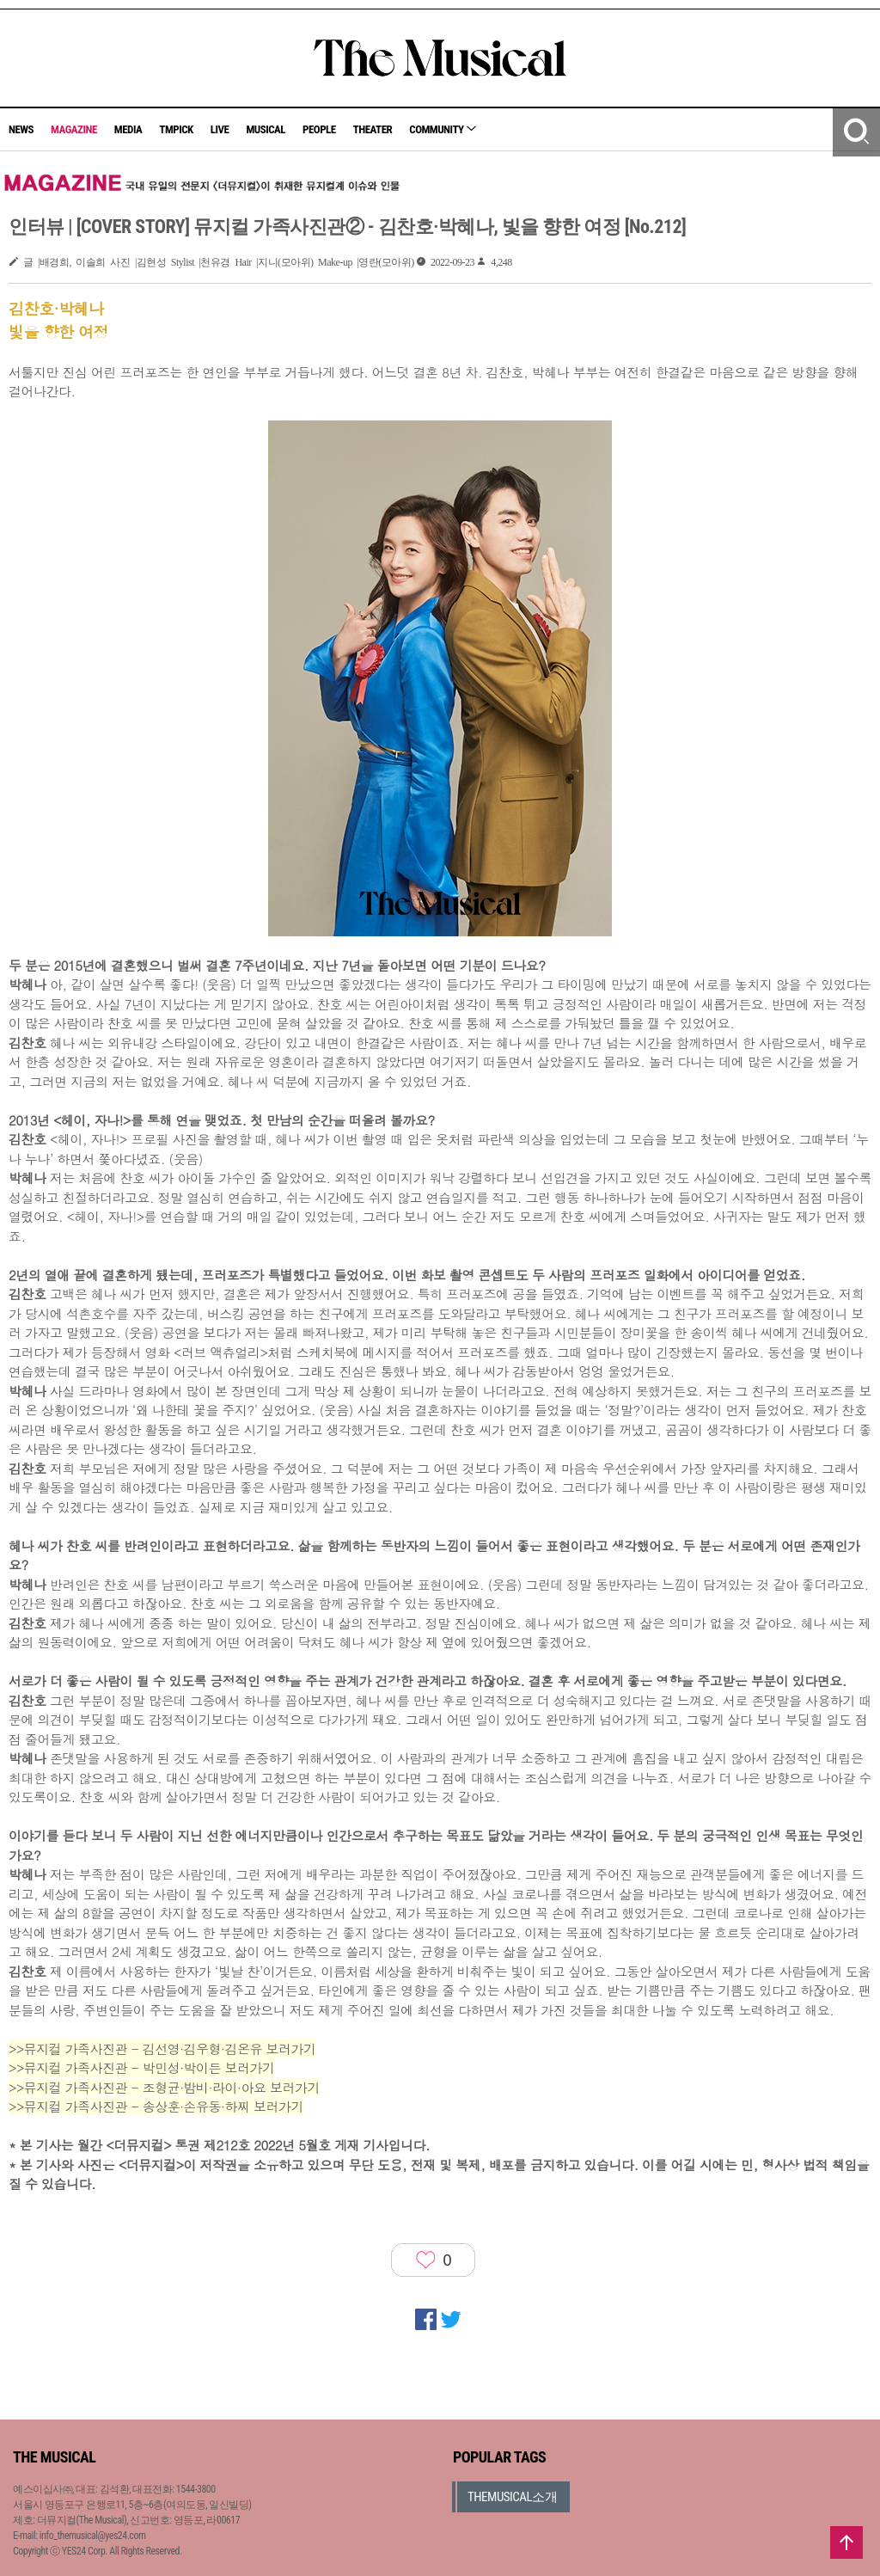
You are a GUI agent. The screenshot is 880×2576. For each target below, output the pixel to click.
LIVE (220, 129)
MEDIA (128, 129)
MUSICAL (265, 129)
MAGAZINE (74, 129)
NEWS (21, 129)
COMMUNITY (442, 129)
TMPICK (175, 129)
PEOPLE (319, 129)
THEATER (373, 129)
